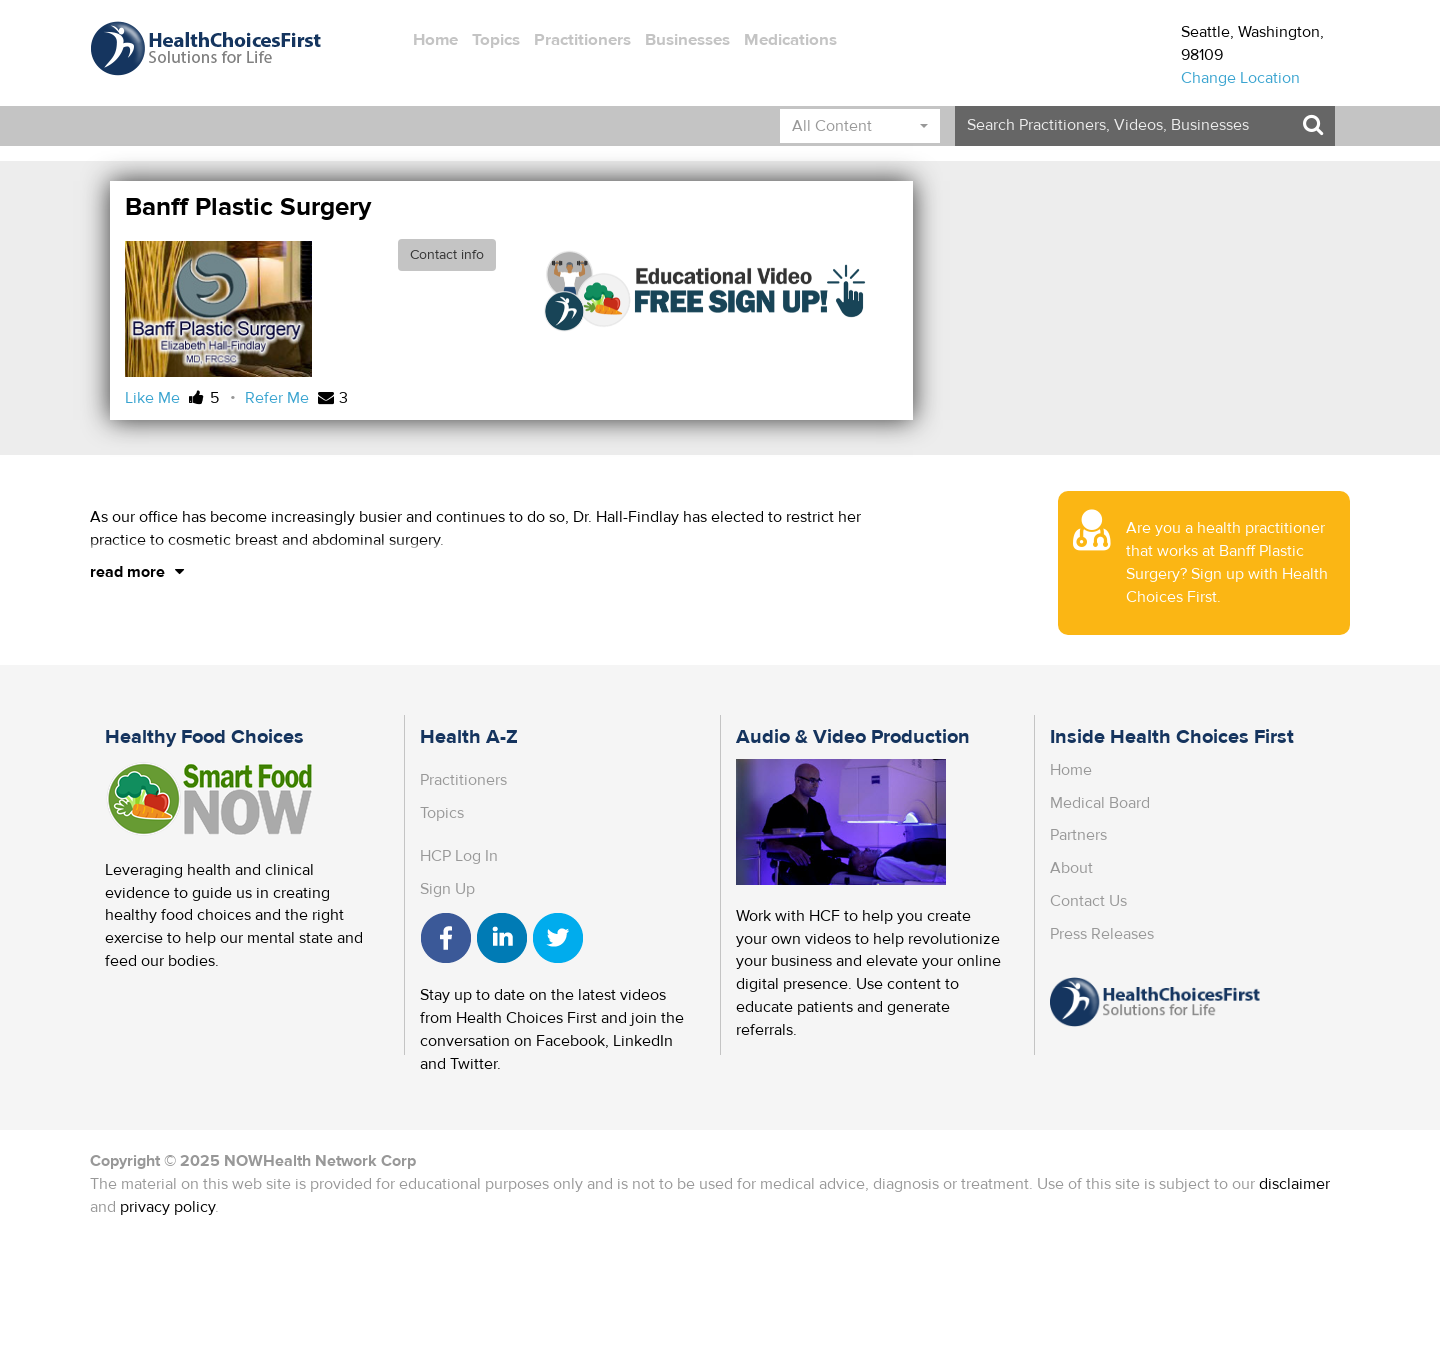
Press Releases (1102, 934)
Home (435, 40)
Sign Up (447, 889)
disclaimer (1294, 1184)
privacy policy (167, 1207)
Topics (496, 40)
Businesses (687, 40)
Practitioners (582, 40)
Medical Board (1100, 803)
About (1071, 868)
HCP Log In (459, 856)
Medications (790, 40)
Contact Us (1088, 901)
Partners (1078, 835)
